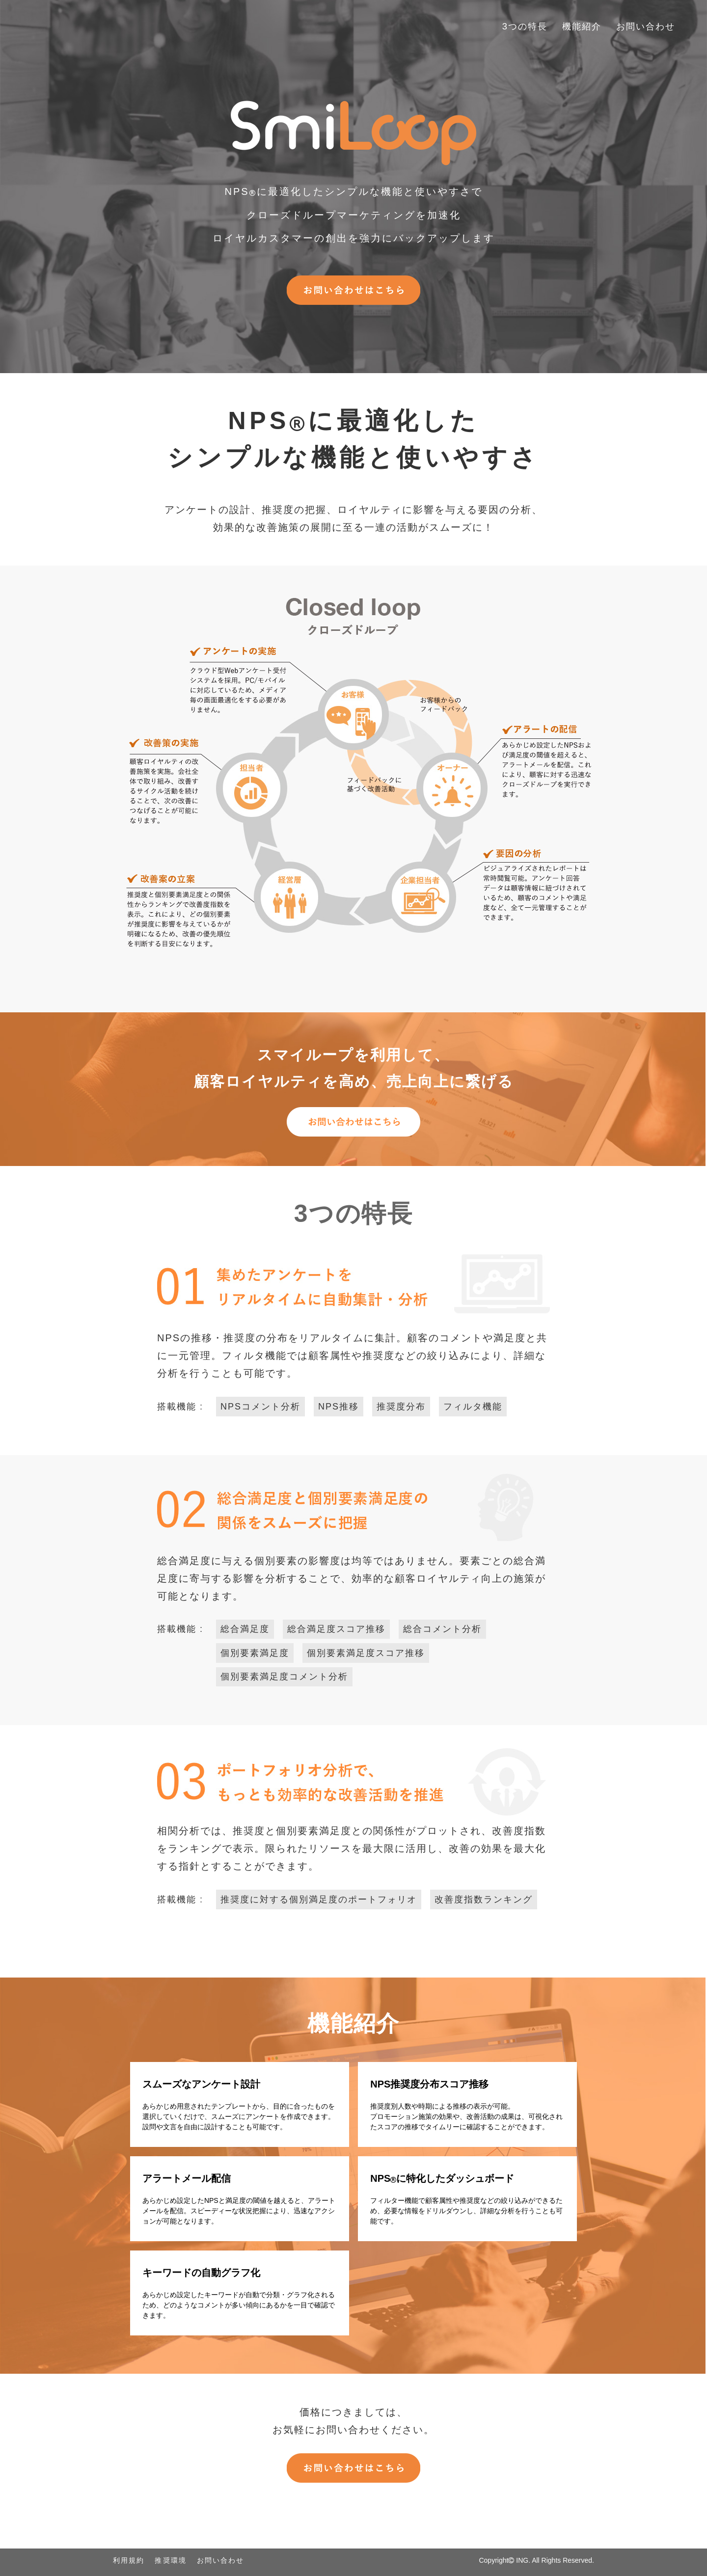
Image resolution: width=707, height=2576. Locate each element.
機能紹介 (589, 26)
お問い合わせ (648, 26)
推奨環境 (170, 2560)
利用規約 (128, 2560)
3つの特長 (537, 26)
